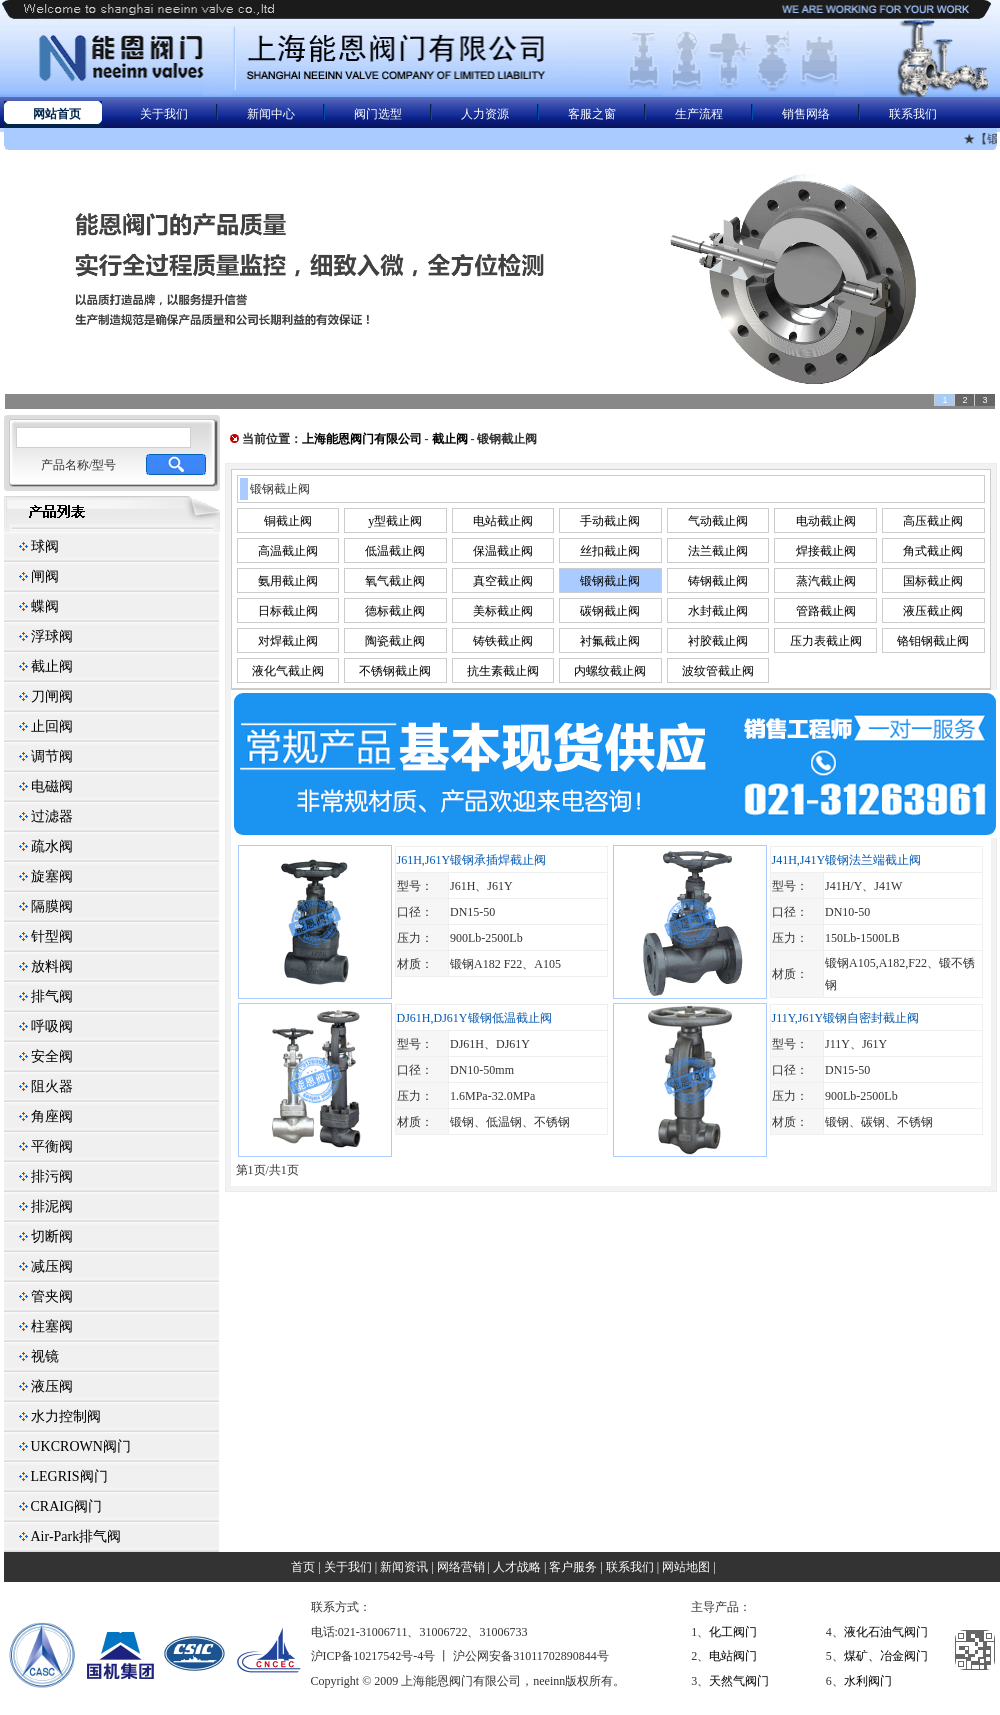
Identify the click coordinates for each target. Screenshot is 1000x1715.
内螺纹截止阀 (610, 671)
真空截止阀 (503, 581)
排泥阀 (52, 1206)
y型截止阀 (395, 521)
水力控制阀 (66, 1416)
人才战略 (517, 1567)
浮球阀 (52, 636)
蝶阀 (45, 606)
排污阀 (52, 1176)
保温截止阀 (503, 551)
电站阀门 (733, 1656)
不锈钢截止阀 (395, 671)
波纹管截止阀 (718, 671)
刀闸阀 (52, 696)
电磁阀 (52, 786)
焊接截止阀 (826, 551)
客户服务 (573, 1567)
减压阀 (52, 1266)
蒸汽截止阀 (826, 581)
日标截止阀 (288, 611)
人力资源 (485, 114)
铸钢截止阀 (718, 581)
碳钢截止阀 (610, 611)
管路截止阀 (826, 611)
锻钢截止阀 (610, 581)
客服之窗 (592, 114)
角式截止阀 (933, 551)
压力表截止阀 (826, 641)
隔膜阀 (52, 906)
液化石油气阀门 (886, 1632)
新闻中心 (271, 114)
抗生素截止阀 (503, 671)
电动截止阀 (826, 521)
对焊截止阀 (288, 641)
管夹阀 (52, 1296)
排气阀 (52, 996)
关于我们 (164, 114)
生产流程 (699, 114)
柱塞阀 (52, 1326)
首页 (303, 1567)
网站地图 (686, 1567)
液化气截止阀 (288, 671)
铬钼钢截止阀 (933, 641)
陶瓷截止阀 (395, 641)
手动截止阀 (610, 521)
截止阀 (52, 666)
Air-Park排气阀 (76, 1536)
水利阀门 (868, 1681)
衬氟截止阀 (610, 641)
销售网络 (806, 114)
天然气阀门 (739, 1681)
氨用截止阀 (288, 581)
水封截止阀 (718, 611)
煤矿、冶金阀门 (886, 1656)
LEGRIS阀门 (69, 1476)
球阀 (45, 546)
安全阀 (52, 1056)
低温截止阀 (395, 551)
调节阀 (52, 756)
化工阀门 (733, 1632)
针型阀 (52, 936)
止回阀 (52, 726)
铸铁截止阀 (503, 641)
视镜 (45, 1356)
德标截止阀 (395, 611)
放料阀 (52, 966)
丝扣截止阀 (610, 551)
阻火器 (52, 1086)
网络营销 (461, 1567)
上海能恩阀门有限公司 (362, 439)
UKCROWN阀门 (81, 1446)
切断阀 (52, 1236)
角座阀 (52, 1116)
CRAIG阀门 (67, 1506)
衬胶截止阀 (718, 641)
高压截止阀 (933, 521)
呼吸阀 (52, 1026)
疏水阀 (52, 846)
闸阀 (45, 576)
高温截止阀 (288, 551)
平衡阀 (52, 1146)
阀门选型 (378, 114)
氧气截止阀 (395, 581)
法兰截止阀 (718, 551)
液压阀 (52, 1386)
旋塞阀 (52, 876)
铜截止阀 (288, 521)
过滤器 (52, 816)
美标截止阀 (503, 611)
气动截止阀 (718, 521)
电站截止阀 (503, 521)
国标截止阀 (933, 581)
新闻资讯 (404, 1567)
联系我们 (913, 114)
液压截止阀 (933, 611)
